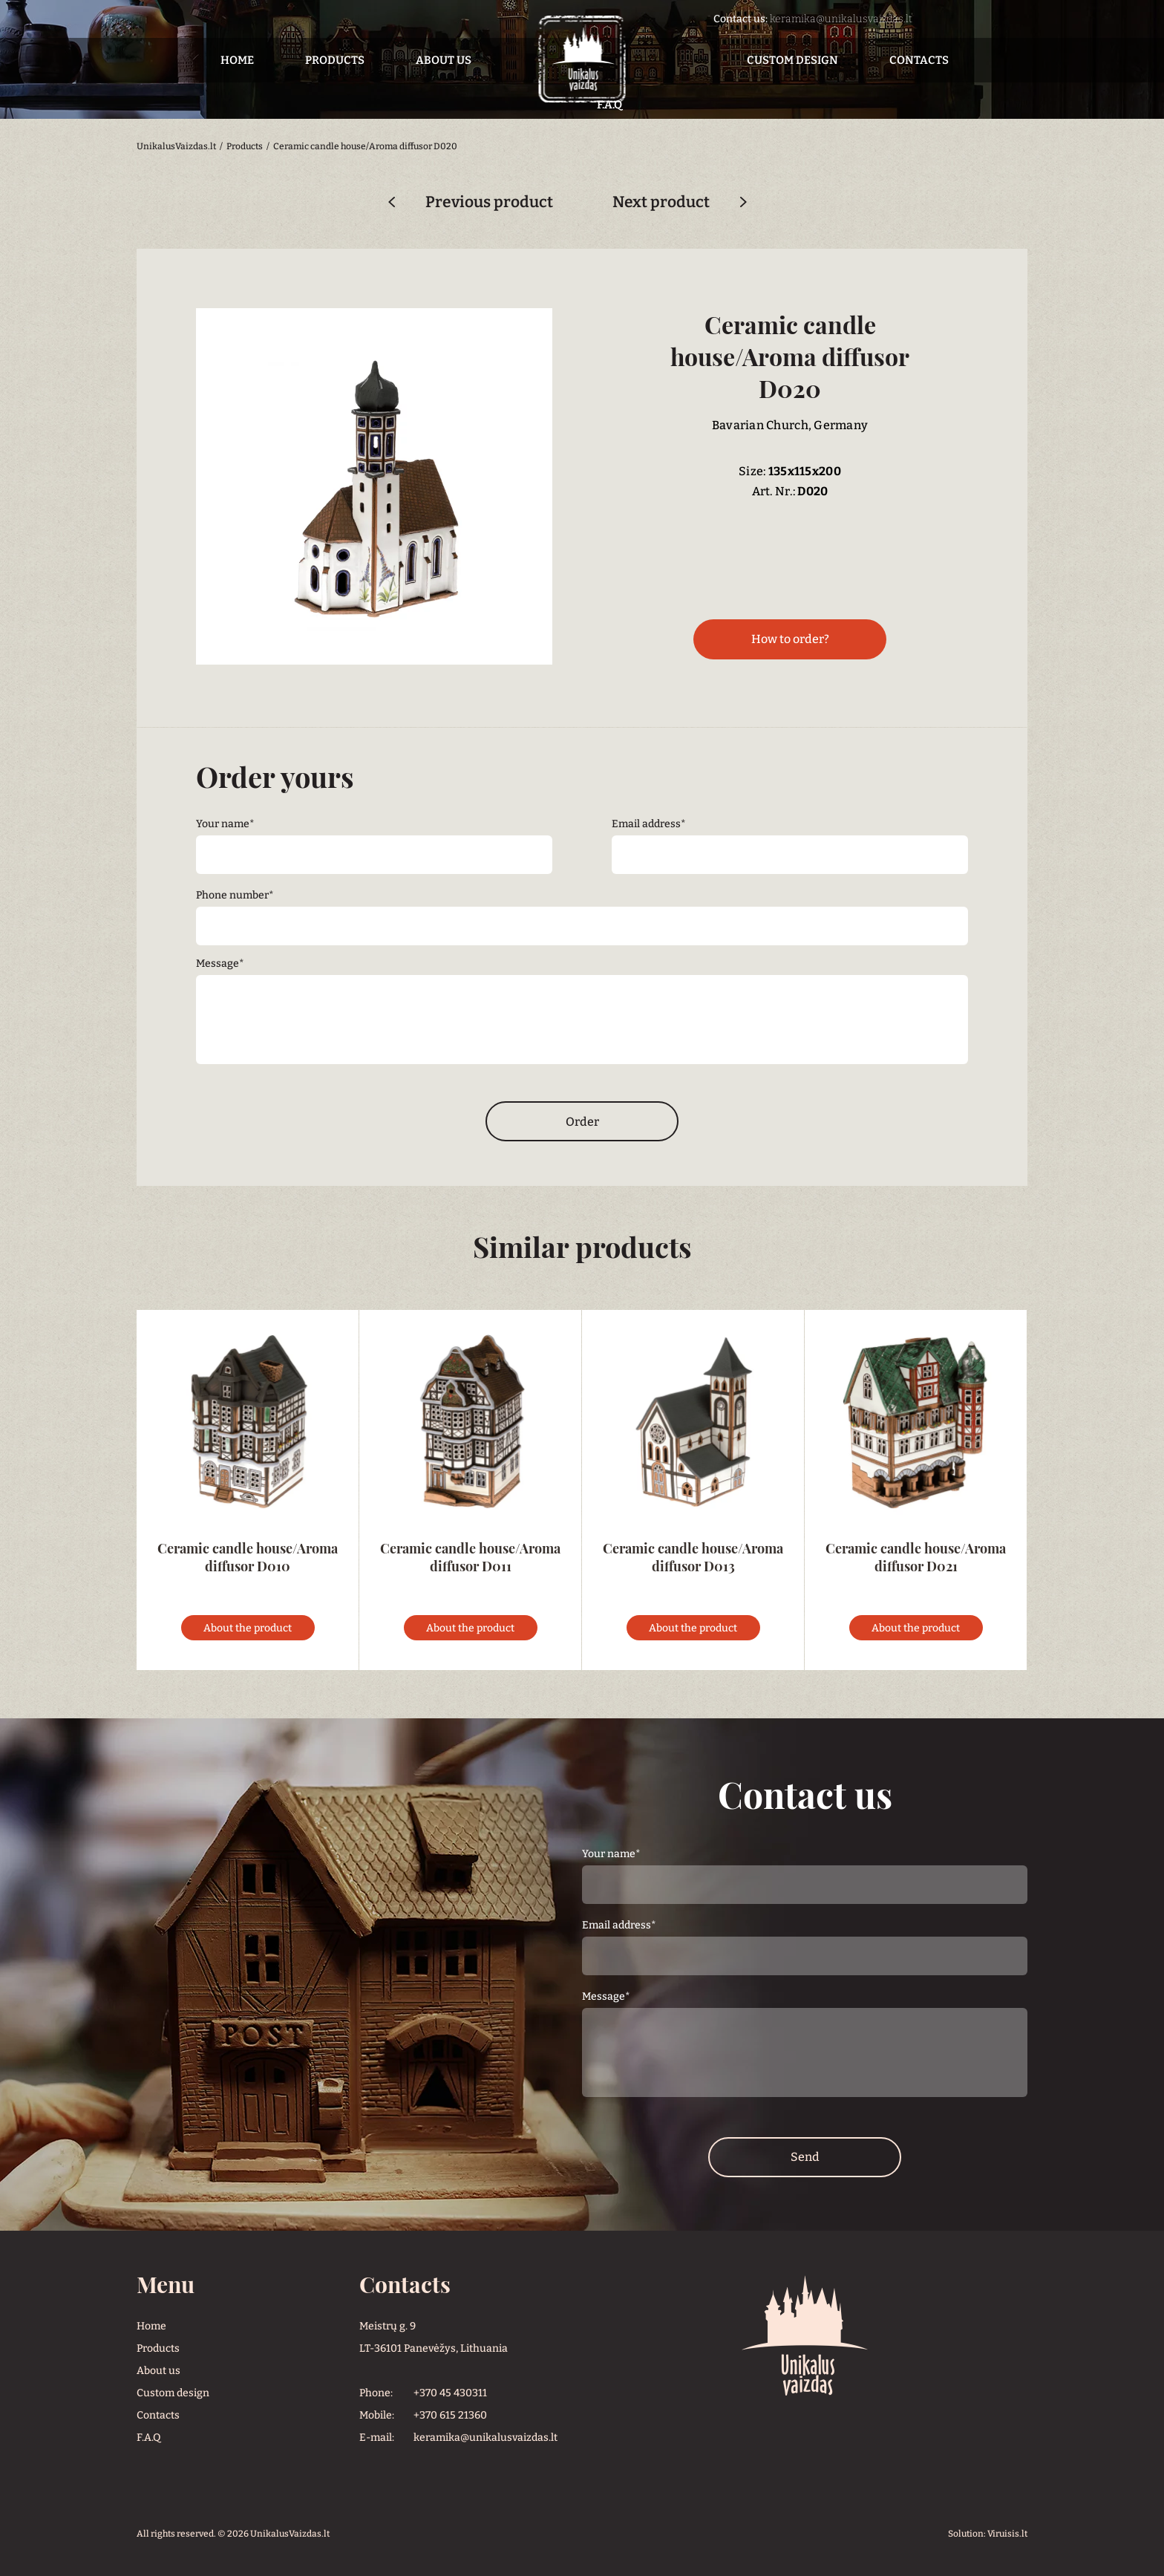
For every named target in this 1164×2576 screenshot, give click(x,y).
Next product (661, 202)
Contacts (919, 60)
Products (334, 60)
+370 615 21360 (450, 2415)
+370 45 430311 (450, 2393)
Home (237, 60)
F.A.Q (148, 2437)
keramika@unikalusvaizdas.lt (841, 19)
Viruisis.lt (1007, 2533)
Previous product (489, 202)
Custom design (792, 60)
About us (443, 60)
